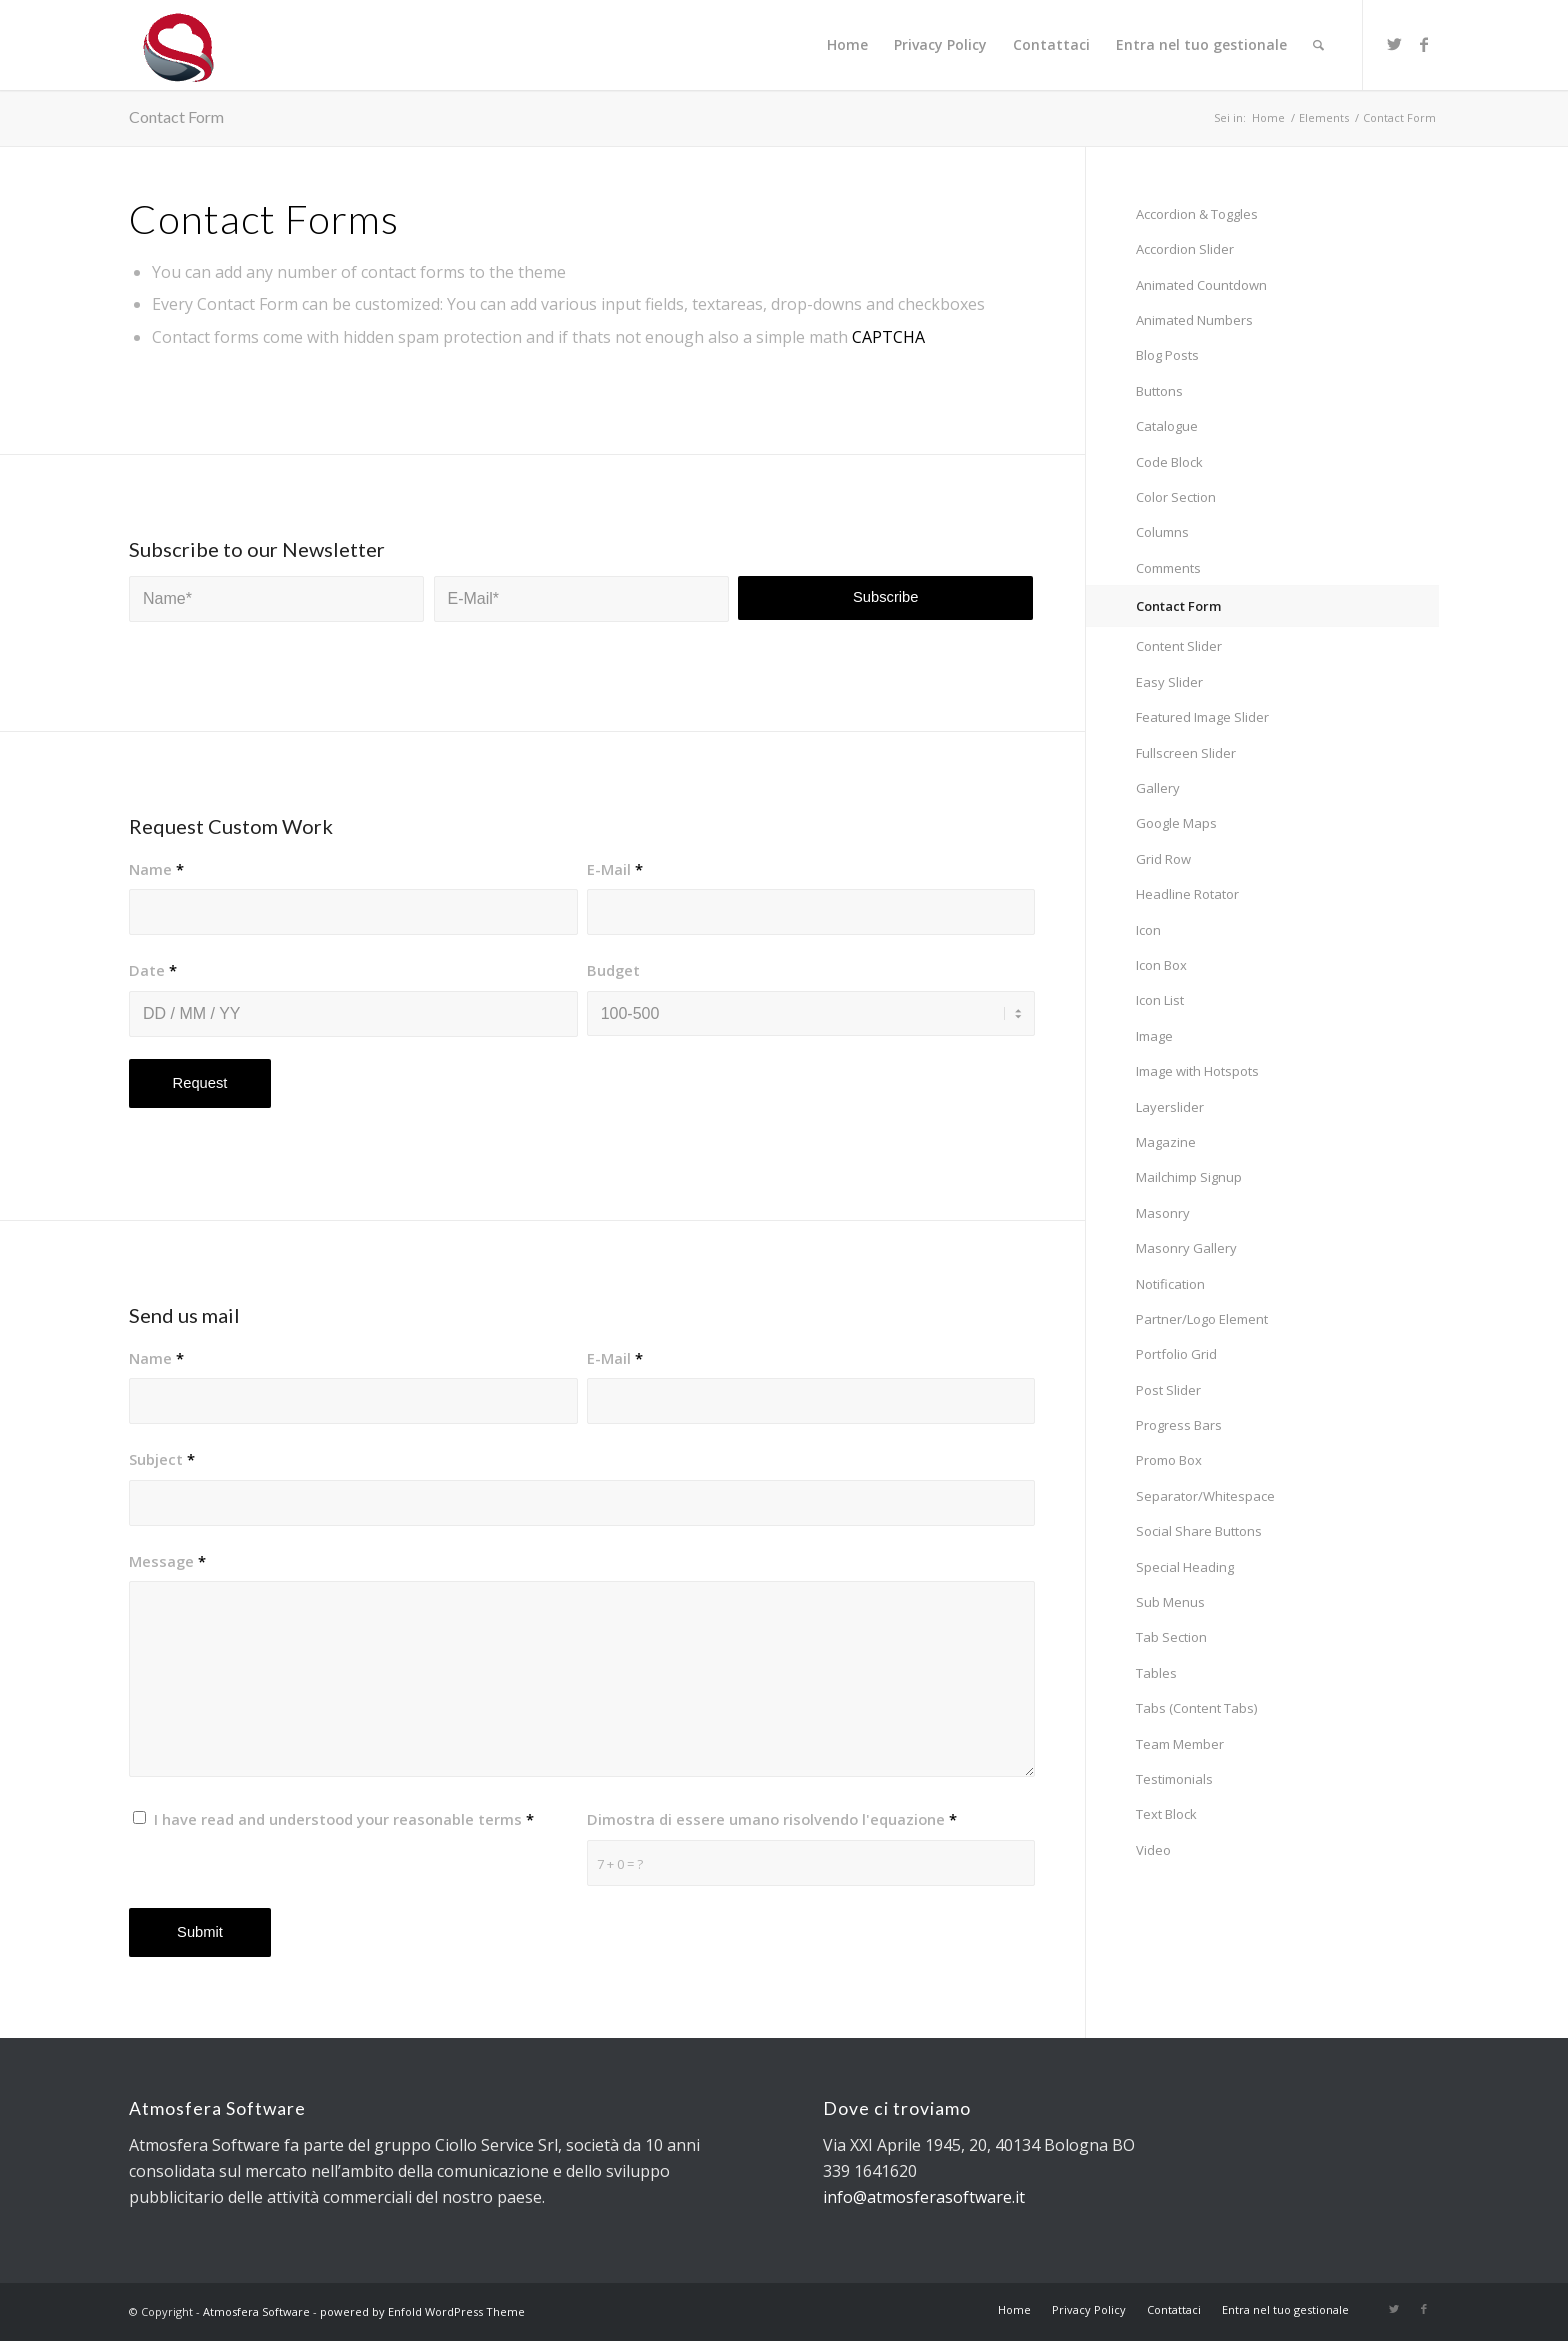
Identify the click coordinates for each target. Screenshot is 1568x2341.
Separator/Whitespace (1205, 1496)
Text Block (1166, 1814)
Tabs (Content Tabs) (1196, 1708)
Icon (1148, 930)
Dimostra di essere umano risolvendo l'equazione (772, 1819)
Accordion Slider (1185, 249)
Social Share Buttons (1199, 1531)
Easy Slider (1169, 682)
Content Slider (1179, 646)
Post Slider (1168, 1390)
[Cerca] (1318, 45)
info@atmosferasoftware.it (924, 2197)
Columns (1162, 532)
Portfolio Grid (1176, 1354)
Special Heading (1185, 1567)
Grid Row (1163, 859)
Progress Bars (1179, 1425)
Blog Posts (1167, 355)
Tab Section (1171, 1637)
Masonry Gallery (1186, 1248)
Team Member (1180, 1744)
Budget (613, 970)
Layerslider (1170, 1107)
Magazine (1166, 1142)
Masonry (1163, 1213)
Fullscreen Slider (1186, 753)
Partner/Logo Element (1202, 1319)
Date (153, 970)
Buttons (1159, 391)
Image (1154, 1036)
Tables (1156, 1673)
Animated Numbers (1194, 320)
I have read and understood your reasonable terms (344, 1819)
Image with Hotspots (1197, 1071)
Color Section (1176, 497)
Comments (1168, 568)
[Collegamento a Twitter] (1394, 44)
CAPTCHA (888, 337)
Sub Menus (1170, 1602)
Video (1153, 1850)
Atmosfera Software (256, 2311)
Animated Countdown (1201, 285)
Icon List (1160, 1000)
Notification (1170, 1284)
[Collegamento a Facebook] (1424, 44)
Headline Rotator (1187, 894)
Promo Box (1169, 1460)
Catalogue (1167, 426)
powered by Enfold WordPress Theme (422, 2311)
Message (167, 1561)
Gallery (1158, 788)
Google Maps (1176, 823)
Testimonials (1174, 1779)
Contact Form (176, 116)
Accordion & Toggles (1197, 214)
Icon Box (1161, 965)
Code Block (1169, 462)
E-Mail (615, 869)
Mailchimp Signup (1189, 1177)
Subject (162, 1459)
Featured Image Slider (1202, 717)
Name (156, 869)
